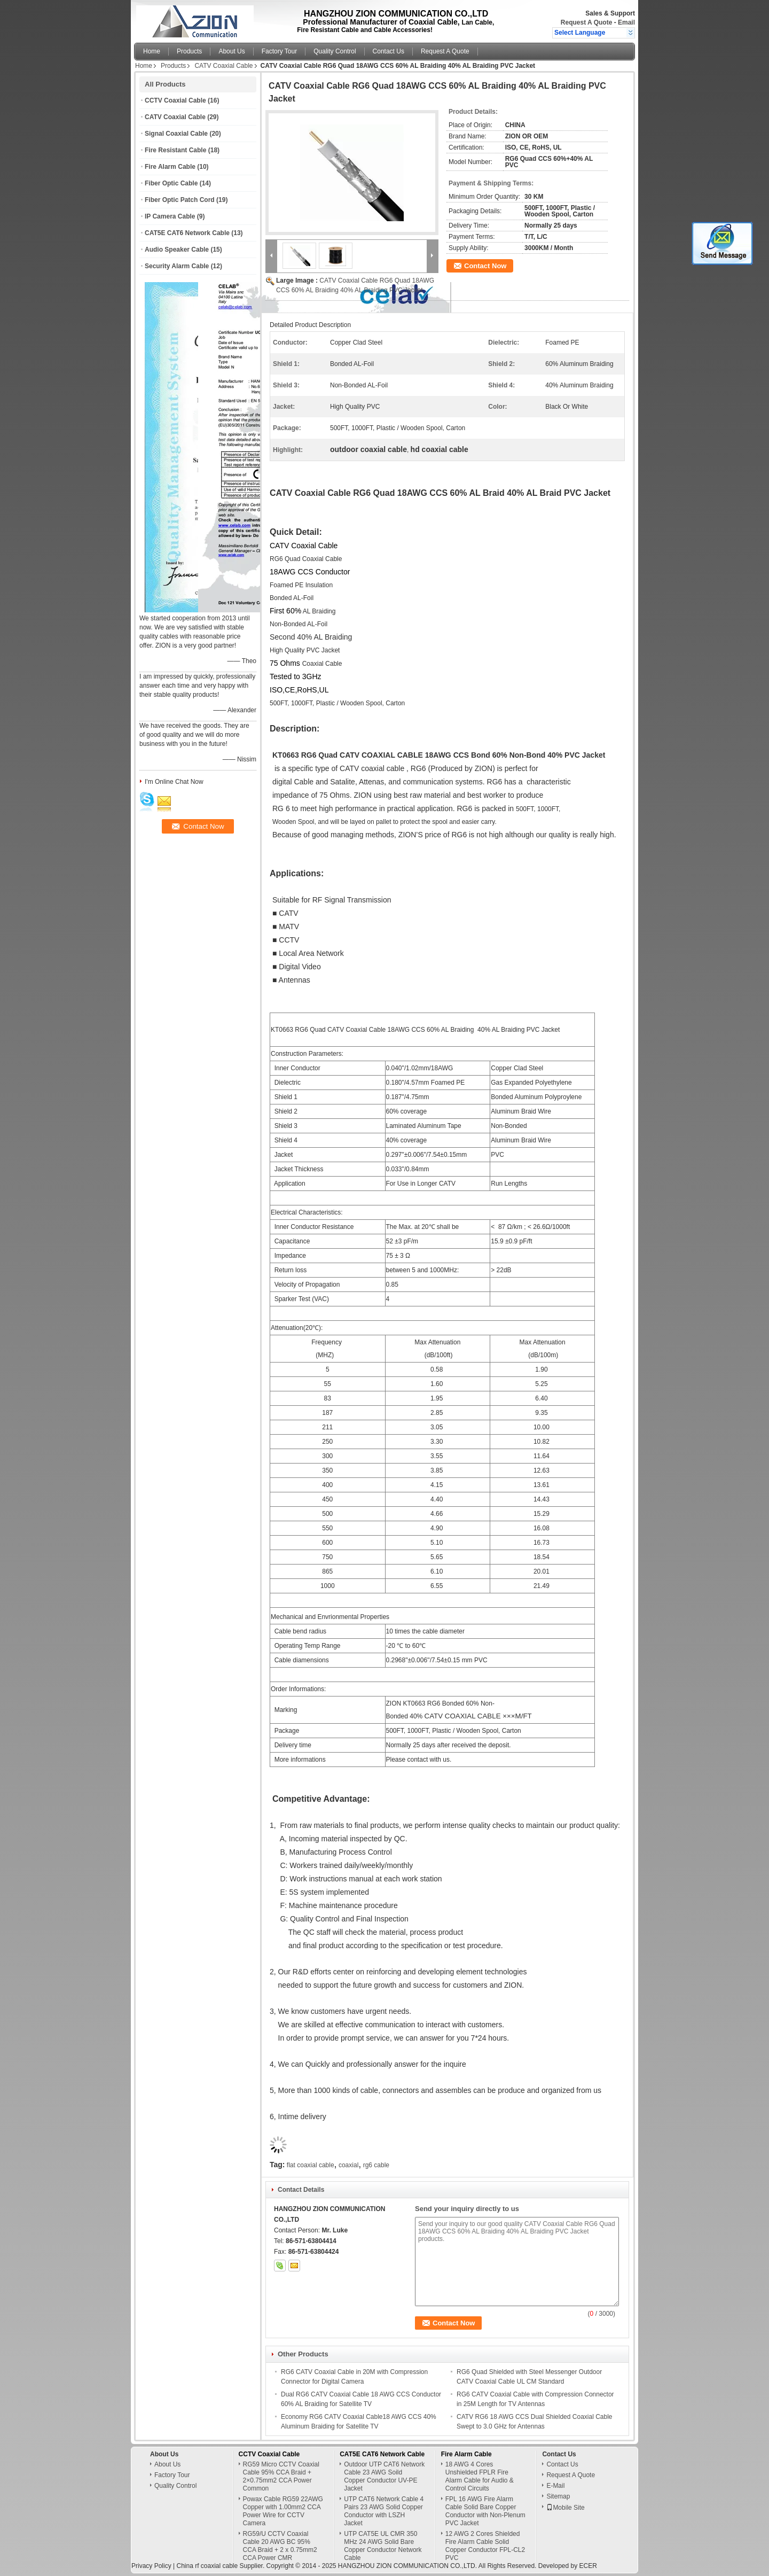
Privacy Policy (151, 2566)
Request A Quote (586, 22)
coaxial (348, 2165)
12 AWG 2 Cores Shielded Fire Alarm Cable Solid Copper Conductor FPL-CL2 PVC (485, 2546)
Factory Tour (279, 51)
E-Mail (555, 2485)
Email (626, 22)
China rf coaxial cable (207, 2566)
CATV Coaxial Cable (223, 65)
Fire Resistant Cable (175, 150)
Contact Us (388, 51)
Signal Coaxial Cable (176, 133)
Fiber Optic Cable (171, 183)
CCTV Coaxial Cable (175, 100)
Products (189, 51)
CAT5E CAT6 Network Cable (187, 233)
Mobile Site (565, 2507)
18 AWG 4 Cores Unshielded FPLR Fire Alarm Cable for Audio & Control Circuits (479, 2476)
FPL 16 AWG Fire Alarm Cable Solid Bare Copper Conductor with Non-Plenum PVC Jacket (485, 2511)
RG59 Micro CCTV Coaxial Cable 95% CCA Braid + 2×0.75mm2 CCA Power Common (281, 2476)
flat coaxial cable (310, 2165)
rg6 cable (376, 2165)
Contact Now (485, 266)
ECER (588, 2566)
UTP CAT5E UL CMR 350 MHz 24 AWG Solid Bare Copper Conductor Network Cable (382, 2546)
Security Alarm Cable (177, 266)
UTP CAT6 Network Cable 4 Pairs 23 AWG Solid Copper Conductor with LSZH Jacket (383, 2511)
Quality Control (334, 51)
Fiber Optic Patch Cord (180, 200)
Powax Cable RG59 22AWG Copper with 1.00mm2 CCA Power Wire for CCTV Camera (283, 2511)
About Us (231, 51)
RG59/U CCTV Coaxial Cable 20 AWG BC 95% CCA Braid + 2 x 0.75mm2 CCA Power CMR (280, 2546)
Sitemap (558, 2496)
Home (151, 51)
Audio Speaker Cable (177, 249)
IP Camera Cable (170, 216)
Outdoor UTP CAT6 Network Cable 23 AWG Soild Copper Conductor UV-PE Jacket (384, 2476)
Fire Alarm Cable (170, 166)
